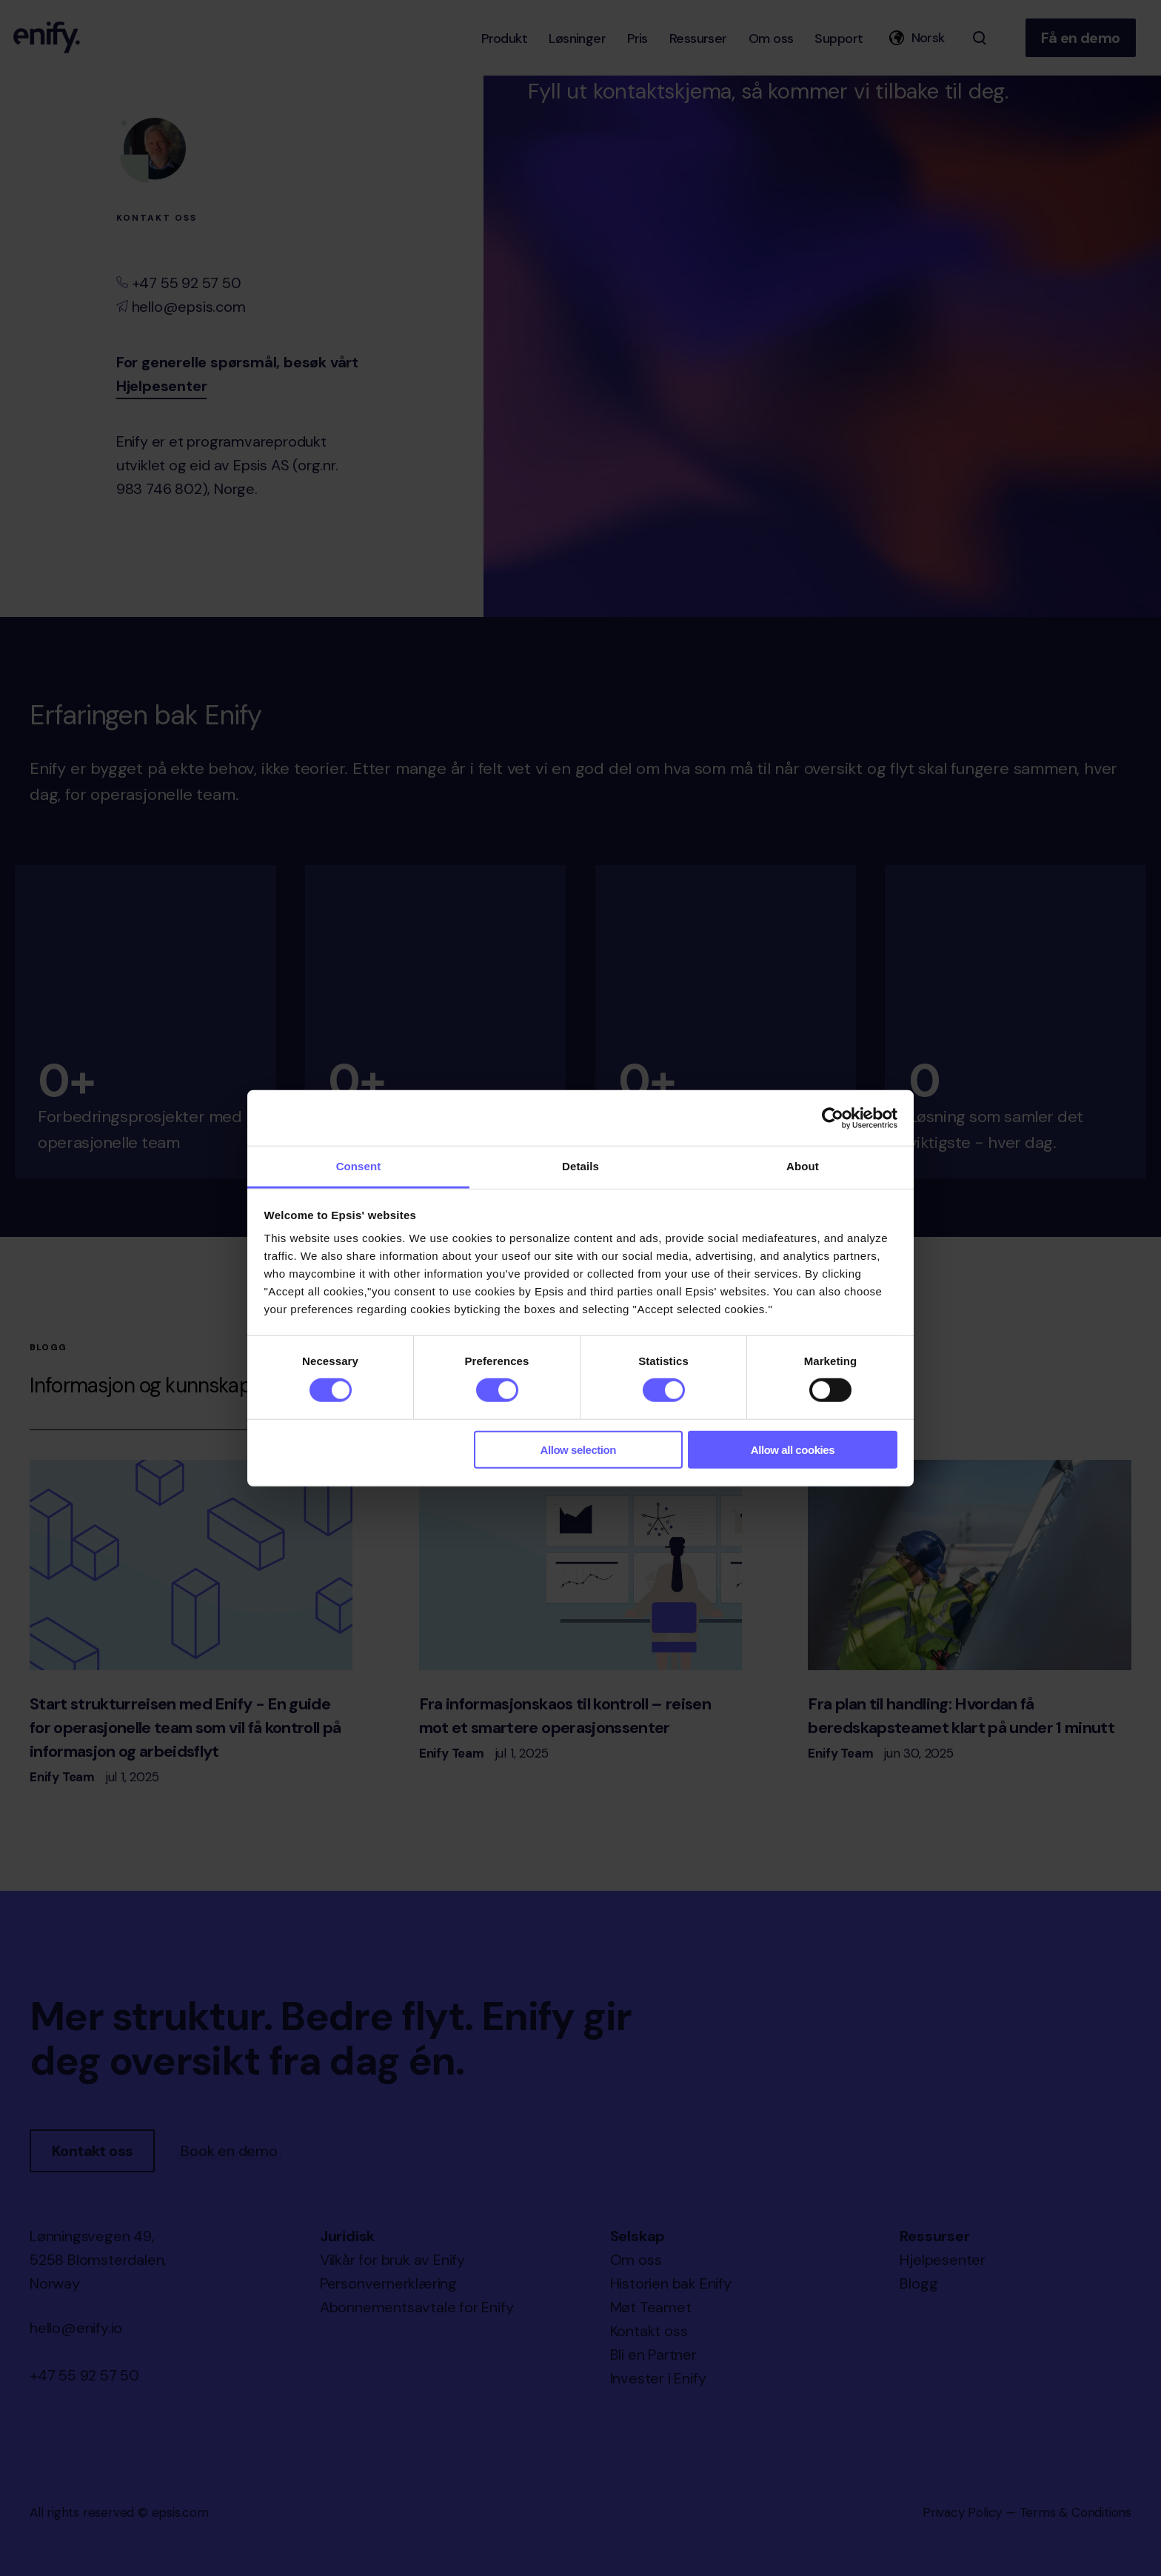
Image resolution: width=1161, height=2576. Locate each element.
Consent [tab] (358, 1166)
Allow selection (578, 1450)
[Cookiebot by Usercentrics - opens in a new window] (832, 1118)
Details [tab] (580, 1166)
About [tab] (802, 1166)
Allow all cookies (792, 1450)
